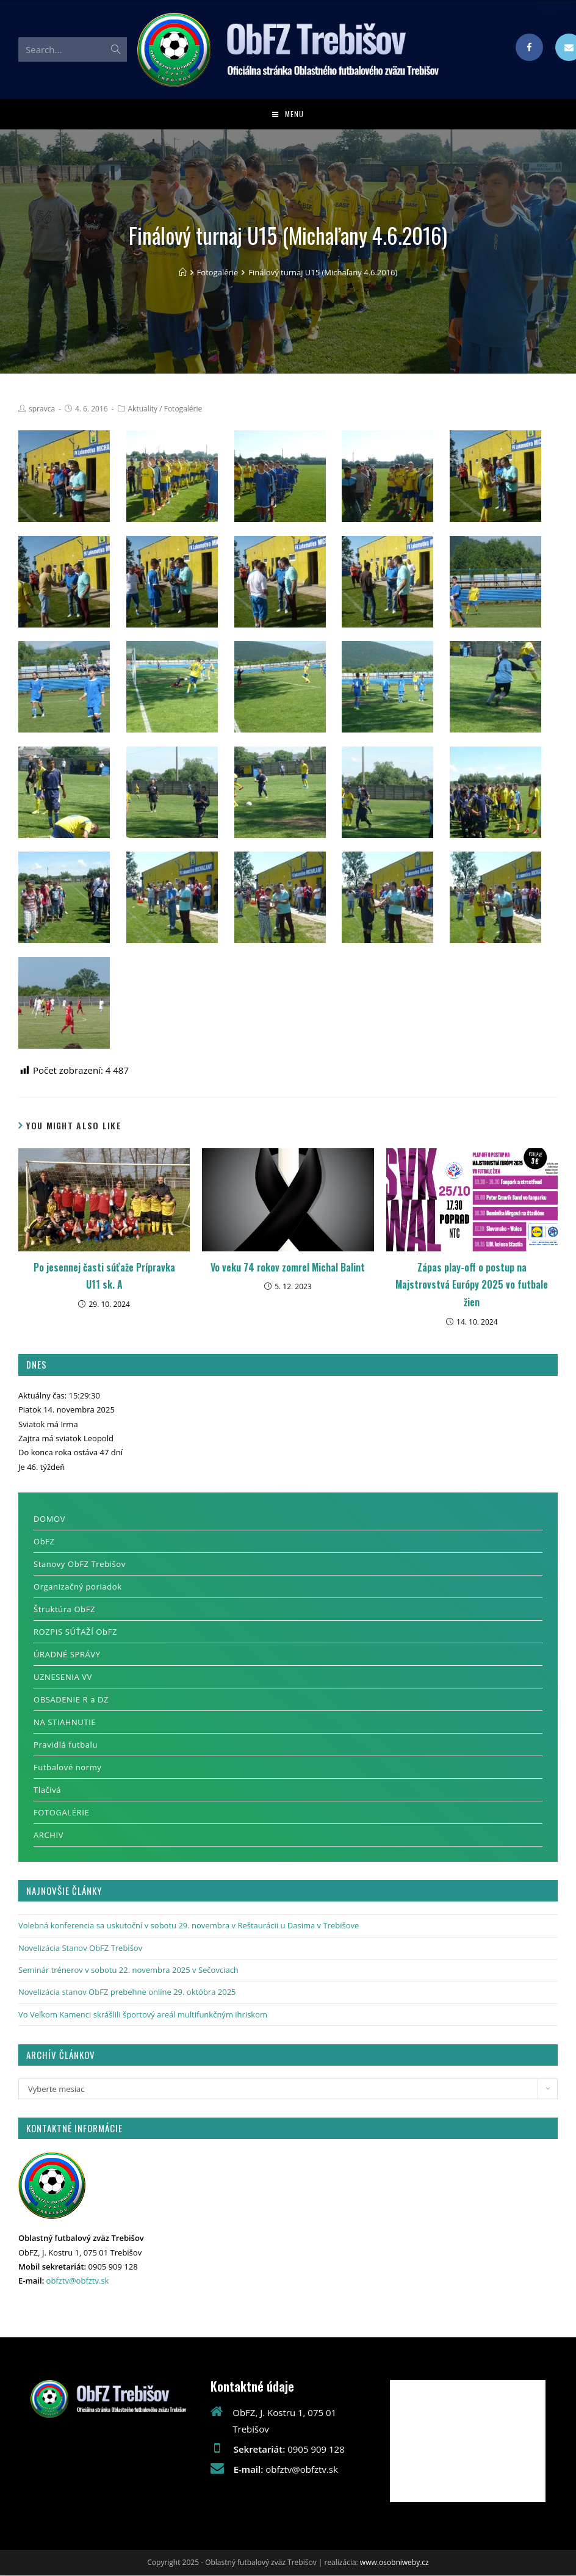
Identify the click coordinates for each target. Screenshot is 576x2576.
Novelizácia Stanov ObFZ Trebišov (80, 1948)
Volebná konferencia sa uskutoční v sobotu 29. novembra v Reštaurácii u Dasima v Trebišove (188, 1926)
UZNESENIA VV (63, 1678)
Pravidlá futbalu (66, 1745)
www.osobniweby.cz (394, 2563)
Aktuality (143, 409)
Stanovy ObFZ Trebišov (80, 1565)
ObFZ (44, 1542)
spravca (42, 409)
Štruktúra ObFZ (64, 1610)
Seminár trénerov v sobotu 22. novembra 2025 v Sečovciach (128, 1971)
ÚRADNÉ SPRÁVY (67, 1655)
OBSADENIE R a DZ (71, 1700)
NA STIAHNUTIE (65, 1723)
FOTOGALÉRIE (61, 1813)
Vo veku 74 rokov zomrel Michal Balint (288, 1268)
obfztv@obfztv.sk (77, 2281)
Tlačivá (47, 1790)
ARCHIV (48, 1836)
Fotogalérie (183, 409)
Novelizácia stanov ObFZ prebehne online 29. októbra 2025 (127, 1993)
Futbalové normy (67, 1768)
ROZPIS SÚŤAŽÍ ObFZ (75, 1632)
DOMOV (49, 1519)
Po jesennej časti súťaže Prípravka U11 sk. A (104, 1277)
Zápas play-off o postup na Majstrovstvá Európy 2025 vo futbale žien (471, 1286)
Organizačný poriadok (78, 1587)
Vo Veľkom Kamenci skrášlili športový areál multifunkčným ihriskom (142, 2015)
